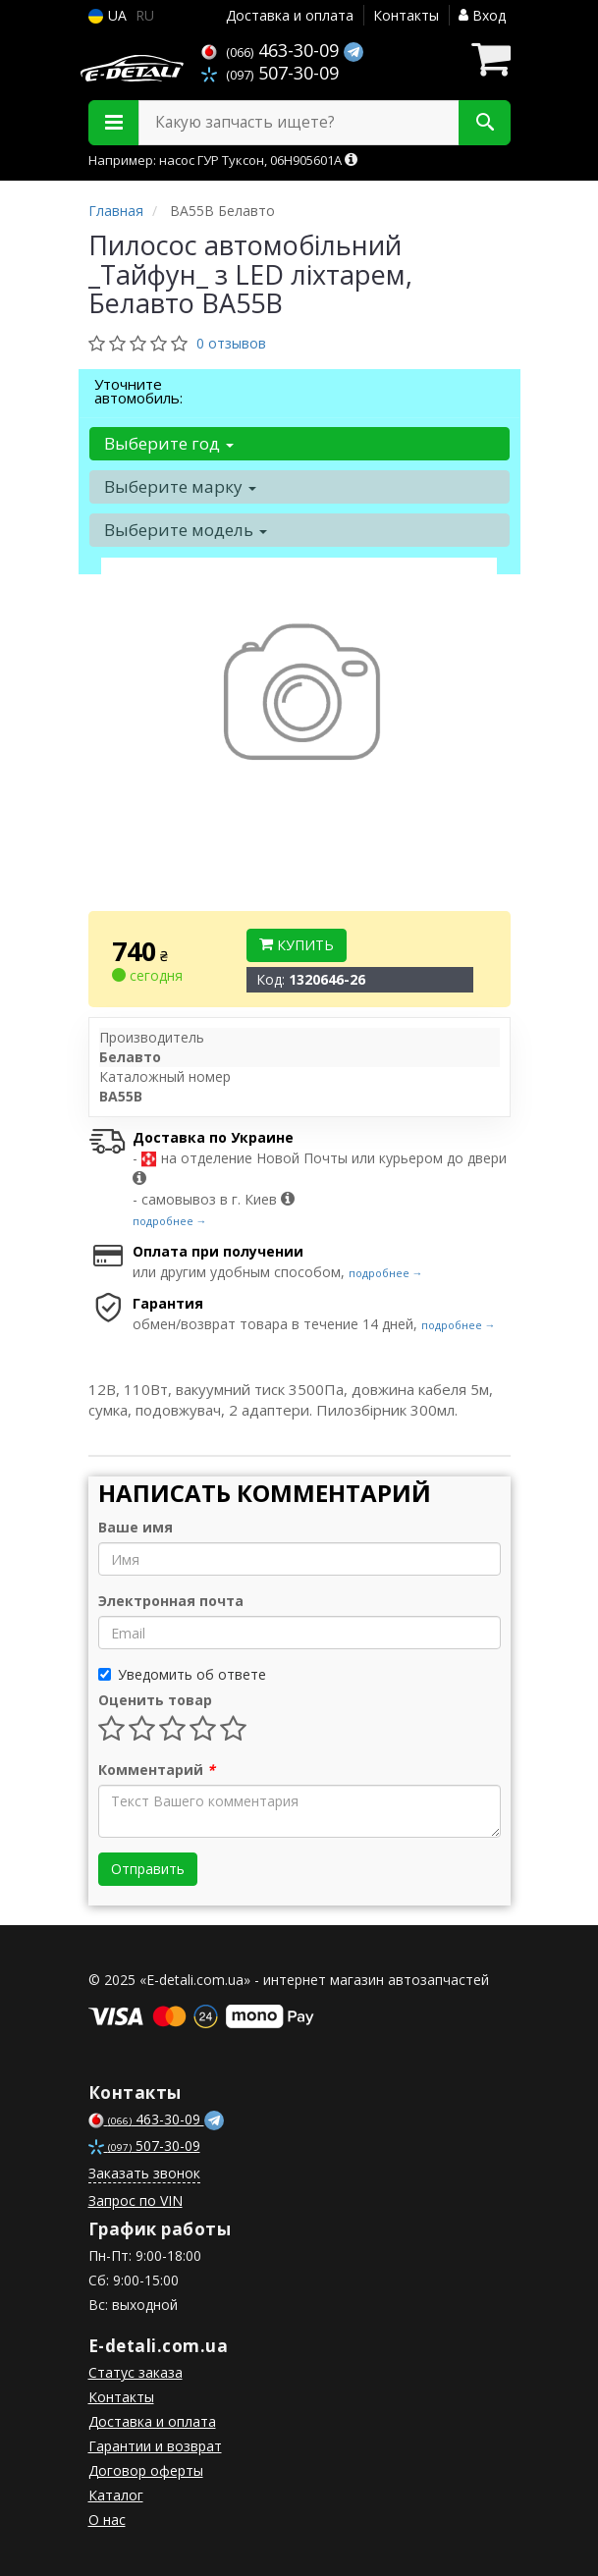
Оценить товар (155, 1699)
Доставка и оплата (289, 15)
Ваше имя (135, 1527)
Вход (482, 15)
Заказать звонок (144, 2173)
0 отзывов (231, 343)
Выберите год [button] (169, 443)
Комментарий (156, 1769)
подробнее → (170, 1220)
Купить (296, 945)
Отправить (148, 1868)
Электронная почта (171, 1600)
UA (107, 15)
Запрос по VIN (135, 2200)
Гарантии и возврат (155, 2446)
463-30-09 (272, 50)
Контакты (406, 15)
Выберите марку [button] (180, 486)
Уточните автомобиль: (138, 390)
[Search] (485, 122)
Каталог (115, 2495)
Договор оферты (145, 2470)
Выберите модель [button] (185, 529)
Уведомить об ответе (182, 1674)
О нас (107, 2519)
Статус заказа (135, 2372)
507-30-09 (270, 72)
